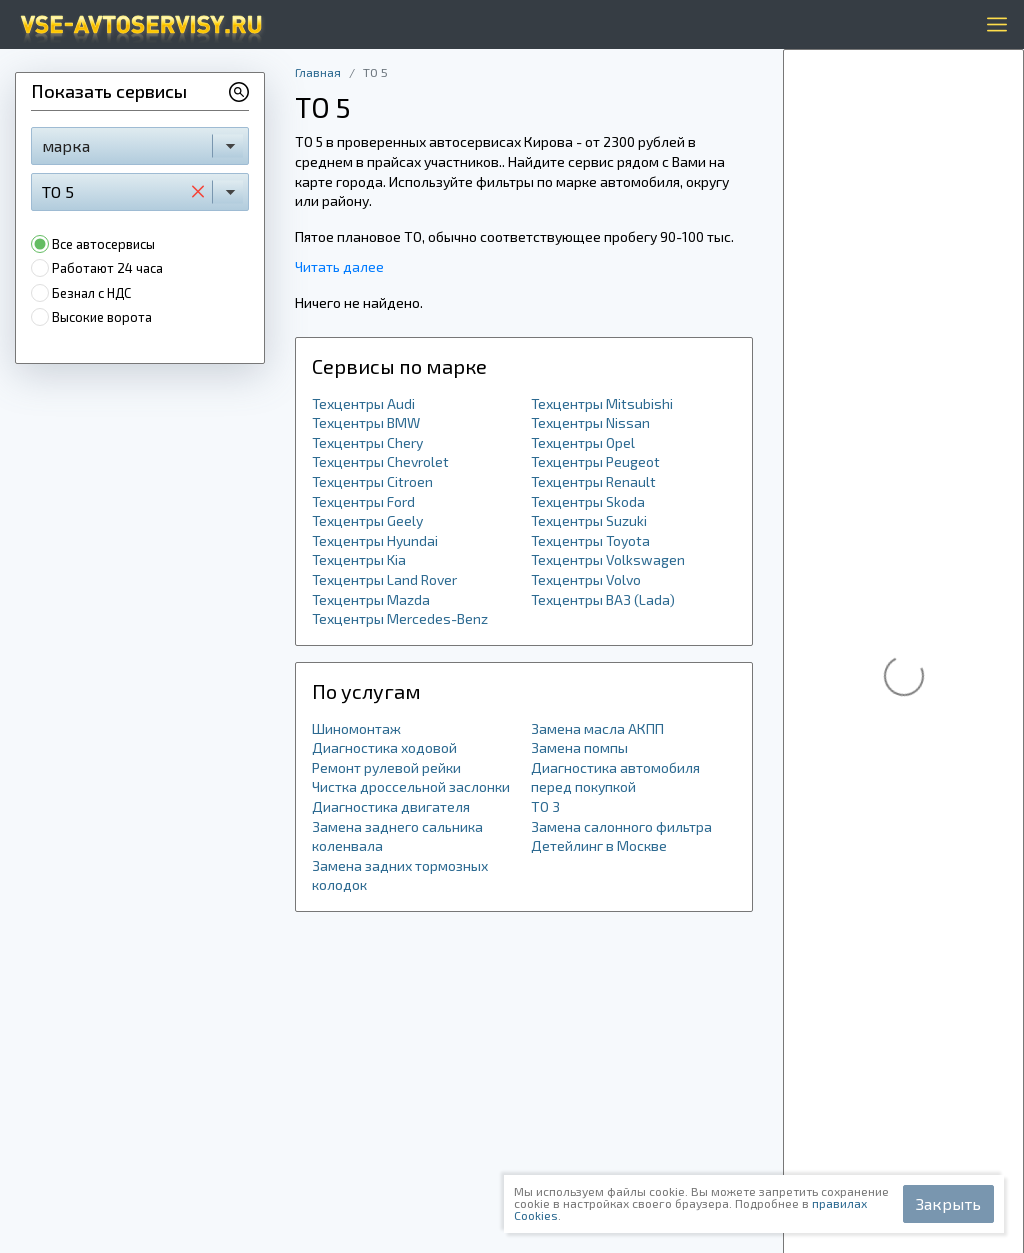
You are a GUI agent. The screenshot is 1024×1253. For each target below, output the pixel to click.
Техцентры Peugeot (595, 461)
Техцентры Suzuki (589, 520)
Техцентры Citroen (372, 481)
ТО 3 (545, 806)
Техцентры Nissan (590, 422)
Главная (318, 72)
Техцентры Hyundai (375, 540)
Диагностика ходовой (384, 747)
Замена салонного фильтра (621, 826)
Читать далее (339, 266)
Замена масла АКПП (597, 728)
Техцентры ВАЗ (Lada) (603, 599)
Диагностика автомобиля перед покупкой (615, 777)
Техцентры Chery (367, 442)
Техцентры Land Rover (384, 579)
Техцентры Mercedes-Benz (400, 618)
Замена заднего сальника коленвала (397, 836)
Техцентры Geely (367, 520)
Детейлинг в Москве (599, 845)
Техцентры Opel (583, 442)
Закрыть (948, 1203)
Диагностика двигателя (391, 806)
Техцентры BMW (366, 422)
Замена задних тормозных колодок (400, 875)
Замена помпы (579, 747)
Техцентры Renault (593, 481)
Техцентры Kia (359, 559)
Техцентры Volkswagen (608, 559)
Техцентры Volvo (586, 579)
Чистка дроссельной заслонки (411, 786)
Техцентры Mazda (371, 599)
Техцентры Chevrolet (380, 461)
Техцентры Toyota (590, 540)
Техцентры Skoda (588, 501)
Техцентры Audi (363, 403)
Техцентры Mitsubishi (602, 403)
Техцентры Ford (363, 501)
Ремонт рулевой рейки (386, 767)
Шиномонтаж (356, 728)
